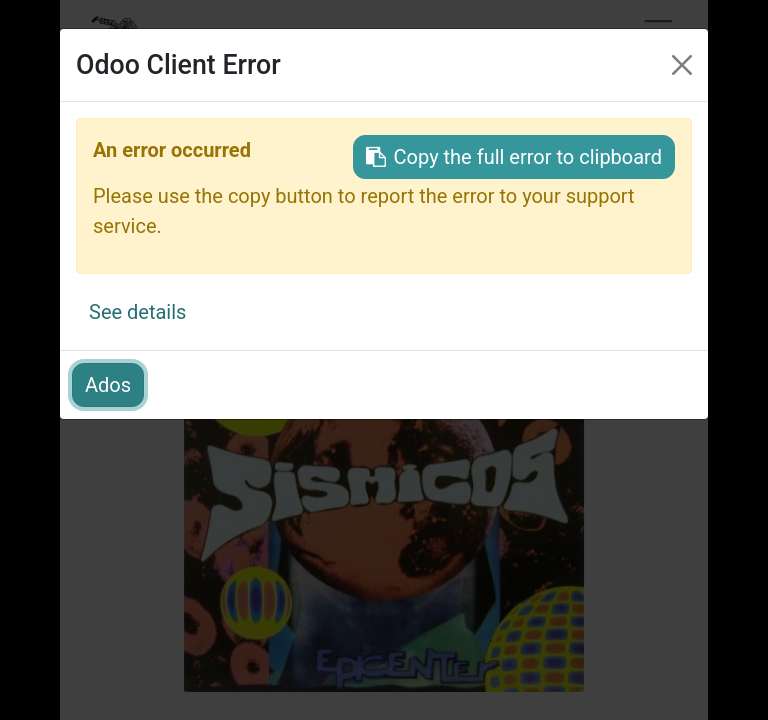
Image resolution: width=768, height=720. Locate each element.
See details (137, 312)
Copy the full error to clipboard (514, 157)
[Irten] (682, 65)
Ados (108, 385)
